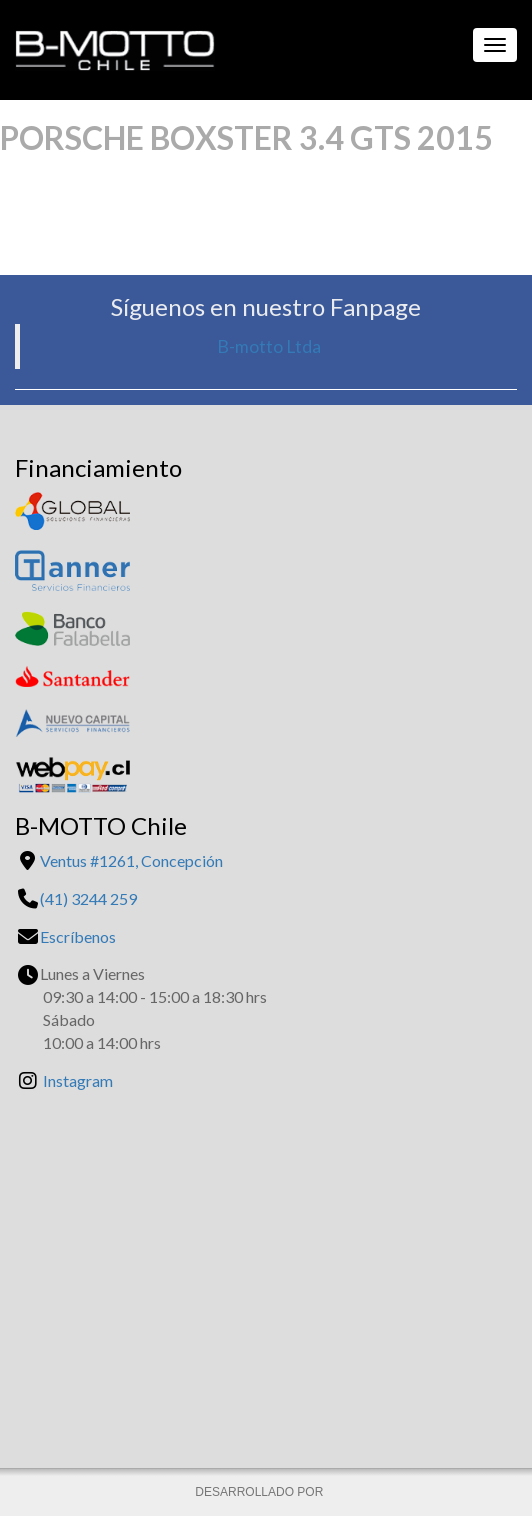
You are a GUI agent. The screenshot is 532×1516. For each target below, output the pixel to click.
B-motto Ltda (269, 346)
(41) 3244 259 (88, 898)
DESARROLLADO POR (260, 1492)
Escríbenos (78, 936)
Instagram (78, 1080)
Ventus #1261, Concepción (131, 860)
